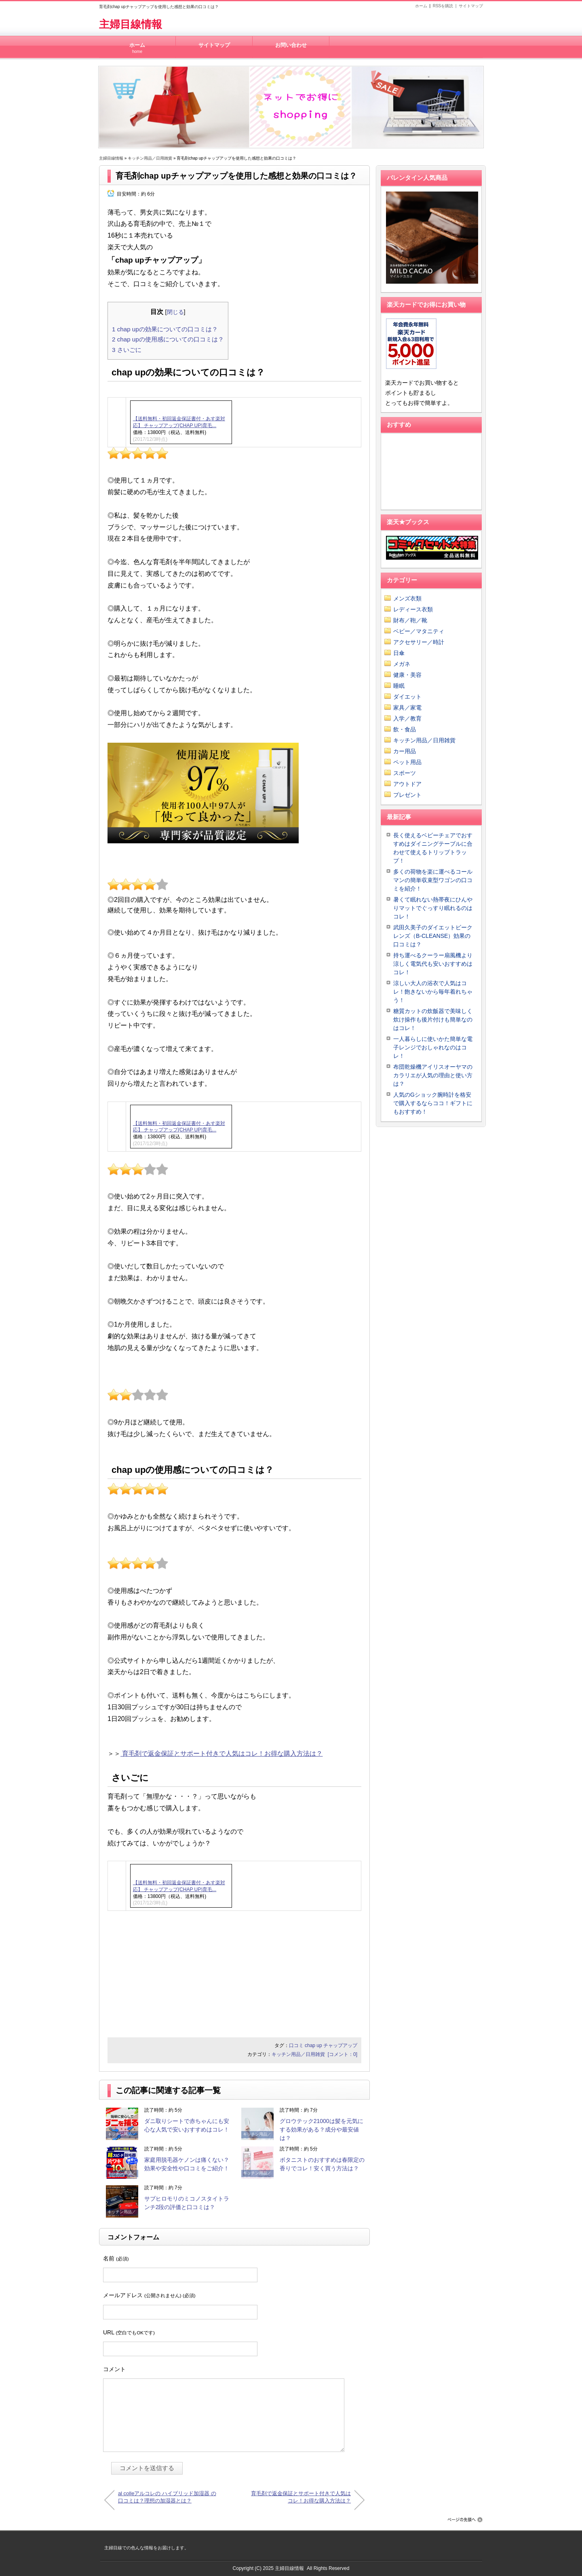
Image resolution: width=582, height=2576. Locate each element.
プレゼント (407, 795)
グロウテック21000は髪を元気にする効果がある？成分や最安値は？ (321, 2129)
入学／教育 (407, 718)
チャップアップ (340, 2045)
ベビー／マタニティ (418, 631)
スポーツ (404, 773)
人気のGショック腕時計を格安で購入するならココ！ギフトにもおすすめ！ (432, 1103)
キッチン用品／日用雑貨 (150, 158)
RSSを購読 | (446, 6)
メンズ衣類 (407, 598)
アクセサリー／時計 (418, 642)
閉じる (175, 312)
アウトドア (407, 784)
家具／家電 (407, 707)
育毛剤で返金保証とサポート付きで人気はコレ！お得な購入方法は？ (221, 1753)
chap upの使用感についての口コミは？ (168, 339)
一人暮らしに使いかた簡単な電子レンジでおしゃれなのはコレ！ (432, 1047)
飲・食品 (404, 729)
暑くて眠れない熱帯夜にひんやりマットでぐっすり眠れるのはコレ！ (432, 908)
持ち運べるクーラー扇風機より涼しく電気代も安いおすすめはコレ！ (432, 963)
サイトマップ (471, 6)
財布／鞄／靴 (410, 620)
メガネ (401, 664)
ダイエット (407, 696)
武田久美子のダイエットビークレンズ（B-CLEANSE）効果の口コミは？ (432, 936)
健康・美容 (407, 675)
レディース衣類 (413, 609)
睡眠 (399, 685)
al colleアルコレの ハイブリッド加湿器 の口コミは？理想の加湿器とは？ (167, 2497)
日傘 (399, 653)
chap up (313, 2045)
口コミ (296, 2045)
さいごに (126, 349)
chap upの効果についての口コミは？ (165, 329)
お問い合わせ (291, 45)
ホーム (421, 6)
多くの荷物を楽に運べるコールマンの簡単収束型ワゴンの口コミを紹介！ (432, 880)
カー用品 (404, 751)
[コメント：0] (342, 2054)
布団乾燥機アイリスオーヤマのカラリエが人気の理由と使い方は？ (432, 1075)
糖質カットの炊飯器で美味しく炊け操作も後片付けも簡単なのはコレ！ (432, 1019)
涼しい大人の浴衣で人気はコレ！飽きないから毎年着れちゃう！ (432, 991)
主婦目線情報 (130, 24)
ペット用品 (407, 762)
